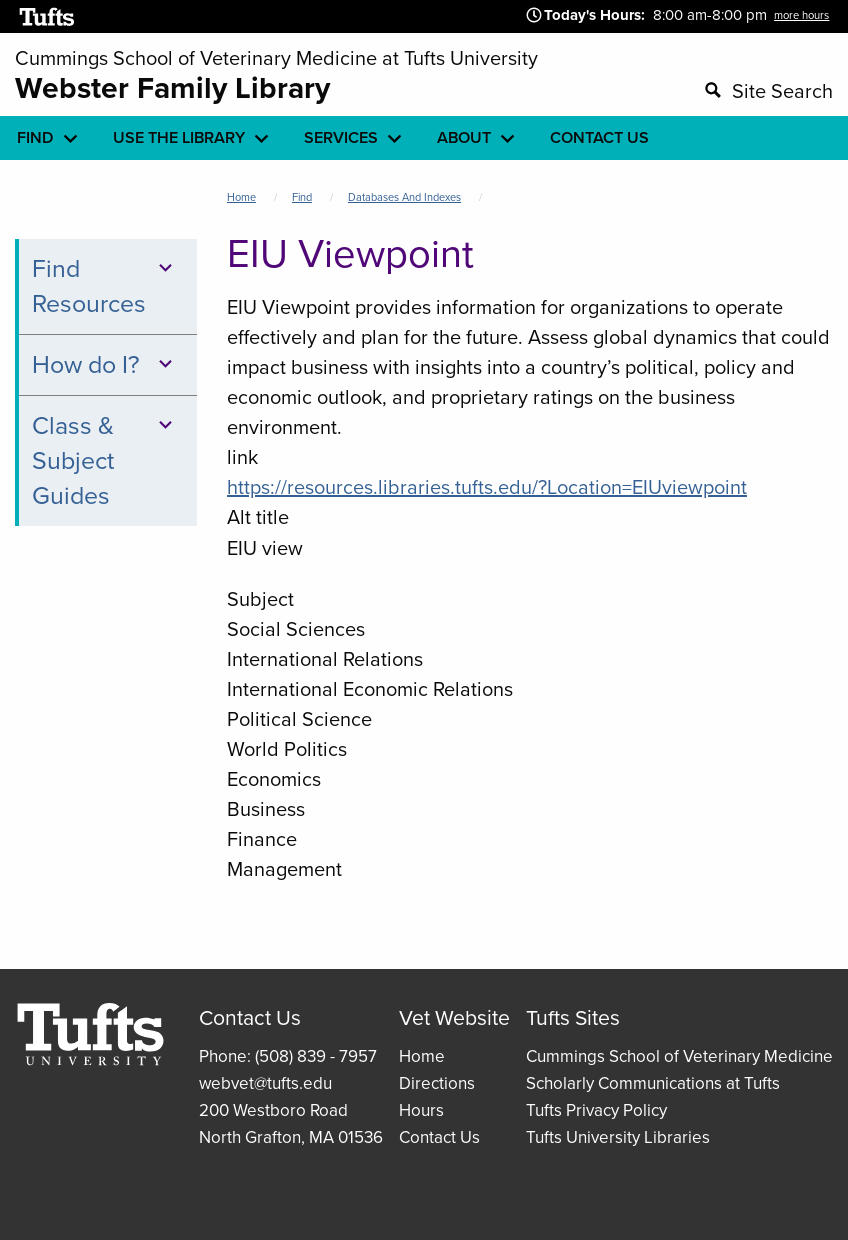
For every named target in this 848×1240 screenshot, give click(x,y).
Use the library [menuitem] (179, 137)
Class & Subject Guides (105, 460)
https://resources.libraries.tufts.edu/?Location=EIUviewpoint (487, 487)
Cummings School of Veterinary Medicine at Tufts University (276, 58)
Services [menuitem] (341, 137)
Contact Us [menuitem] (599, 137)
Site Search (782, 91)
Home (241, 197)
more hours (801, 15)
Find (302, 197)
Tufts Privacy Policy (596, 1110)
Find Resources (105, 286)
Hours (421, 1110)
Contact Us (439, 1137)
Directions (437, 1083)
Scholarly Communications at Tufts (653, 1083)
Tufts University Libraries (618, 1137)
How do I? (105, 364)
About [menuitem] (464, 137)
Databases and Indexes (404, 197)
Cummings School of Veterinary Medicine (679, 1056)
